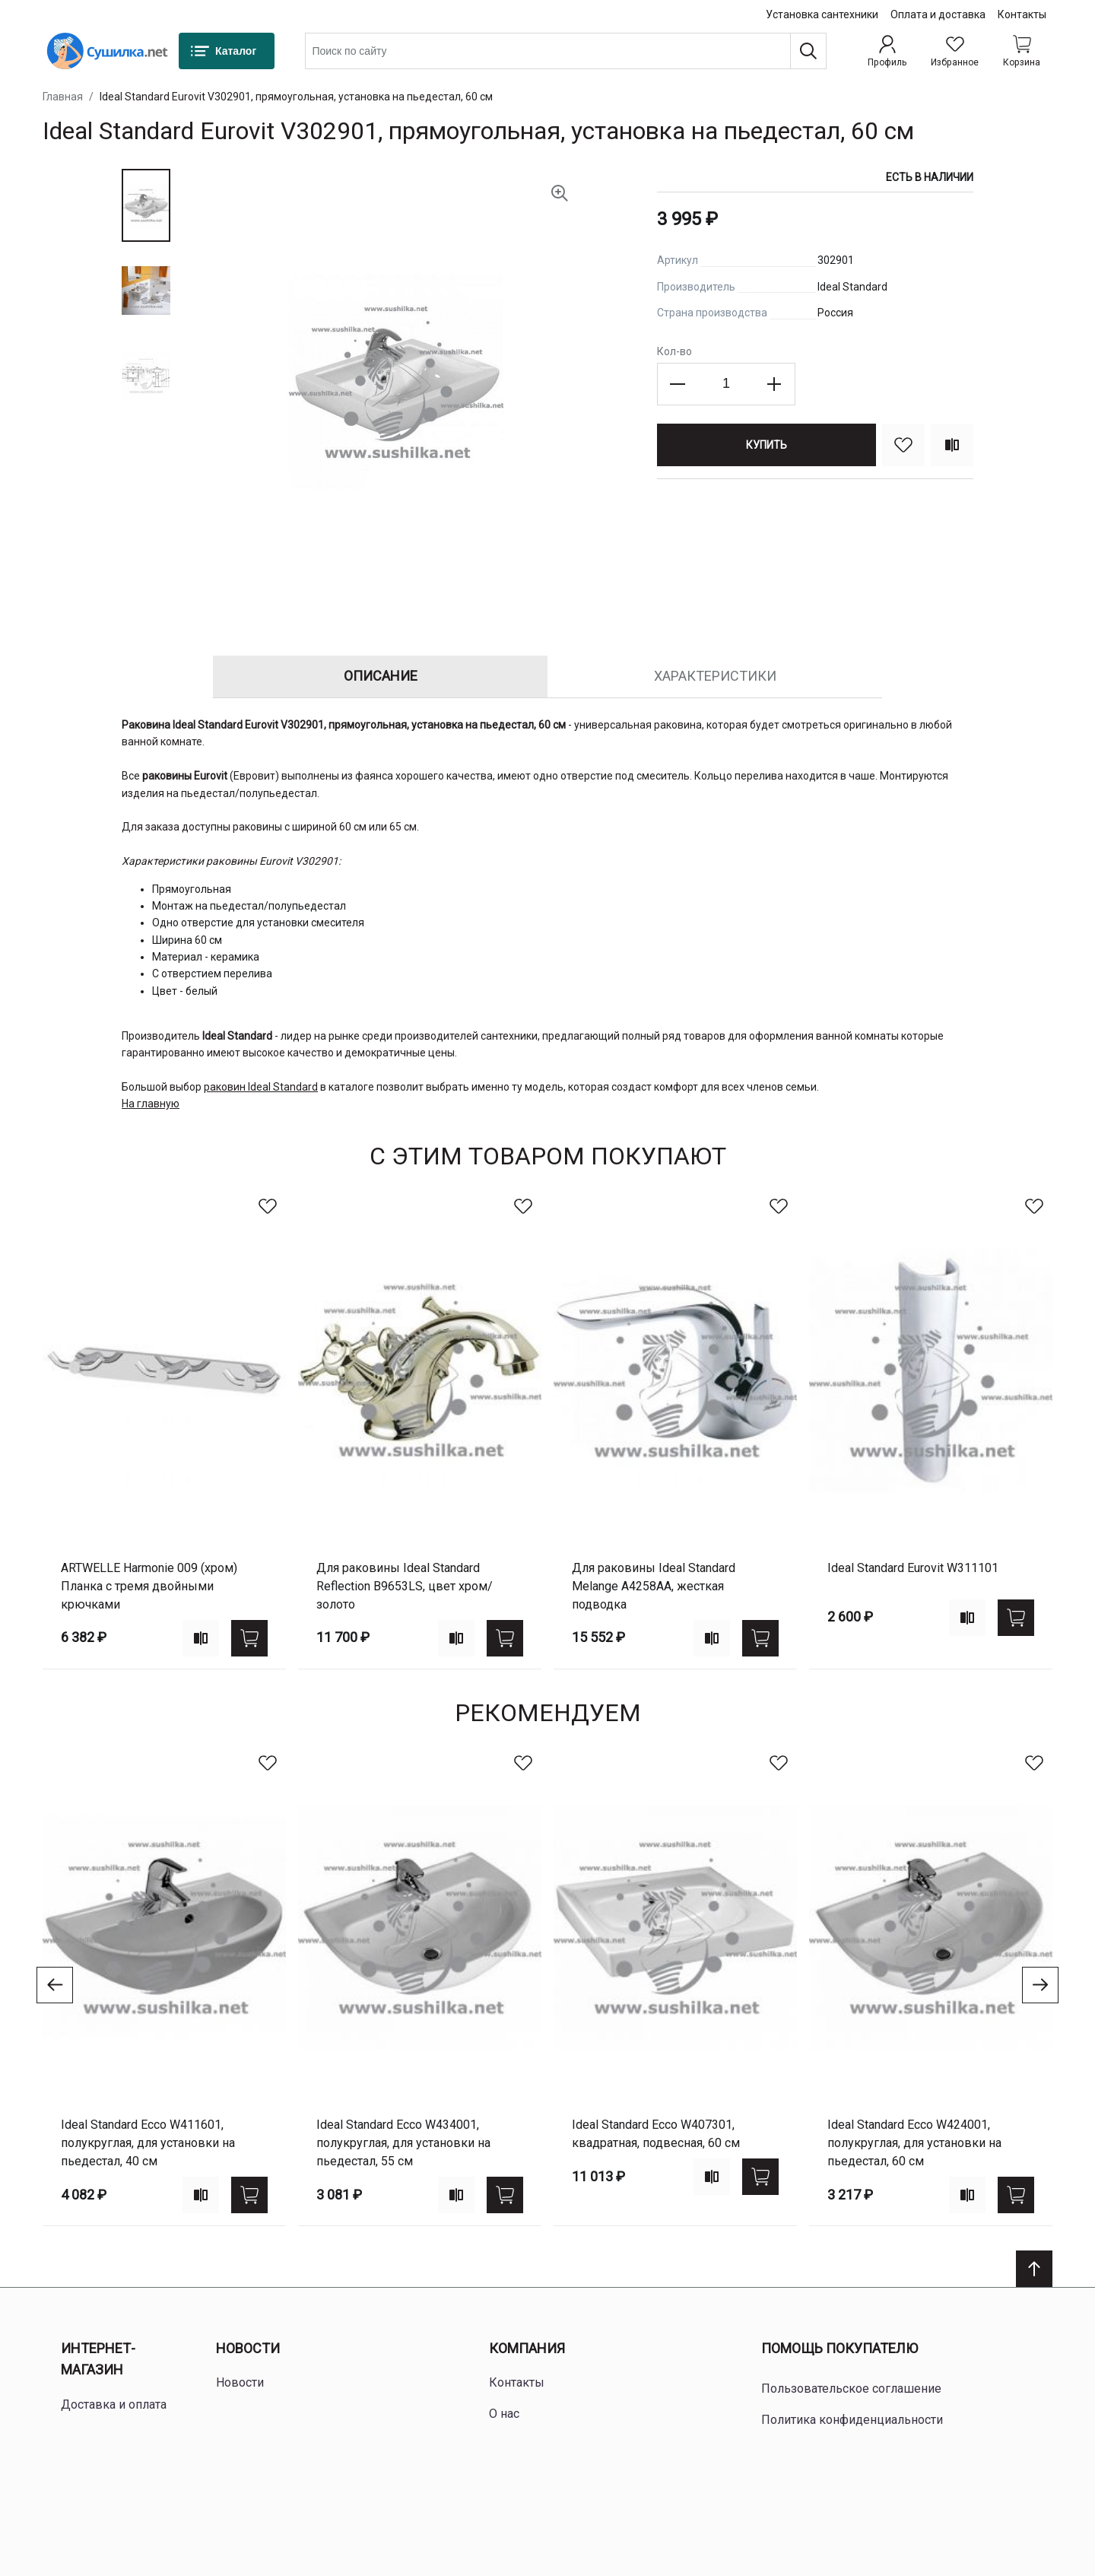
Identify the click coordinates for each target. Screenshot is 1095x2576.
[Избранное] (955, 51)
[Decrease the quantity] (678, 384)
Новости (248, 2348)
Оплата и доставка (938, 14)
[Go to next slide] (1040, 1985)
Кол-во (674, 351)
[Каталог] (227, 51)
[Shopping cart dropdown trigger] (1021, 51)
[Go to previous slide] (54, 1985)
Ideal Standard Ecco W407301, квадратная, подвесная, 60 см (656, 2133)
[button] (146, 205)
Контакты (1022, 14)
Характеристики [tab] (715, 676)
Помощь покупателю (839, 2348)
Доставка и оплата (114, 2404)
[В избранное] (903, 445)
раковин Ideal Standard (261, 1087)
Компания (527, 2348)
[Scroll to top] (1034, 2268)
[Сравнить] (952, 445)
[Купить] (766, 445)
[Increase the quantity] (774, 384)
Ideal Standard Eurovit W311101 (912, 1568)
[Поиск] (808, 50)
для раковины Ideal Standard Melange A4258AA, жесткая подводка (653, 1586)
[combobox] (566, 51)
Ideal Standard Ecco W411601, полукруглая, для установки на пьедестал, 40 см (148, 2142)
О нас (504, 2413)
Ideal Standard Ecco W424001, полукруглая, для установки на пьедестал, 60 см (914, 2142)
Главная (63, 97)
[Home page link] (107, 51)
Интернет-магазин (98, 2359)
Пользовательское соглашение (851, 2388)
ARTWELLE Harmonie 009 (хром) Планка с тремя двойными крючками (149, 1586)
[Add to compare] (200, 1638)
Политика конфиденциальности (852, 2419)
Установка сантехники (822, 14)
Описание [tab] (380, 676)
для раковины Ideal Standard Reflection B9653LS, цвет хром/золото (404, 1586)
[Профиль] (887, 51)
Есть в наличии (929, 177)
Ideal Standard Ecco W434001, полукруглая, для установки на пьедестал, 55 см (403, 2142)
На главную (150, 1103)
